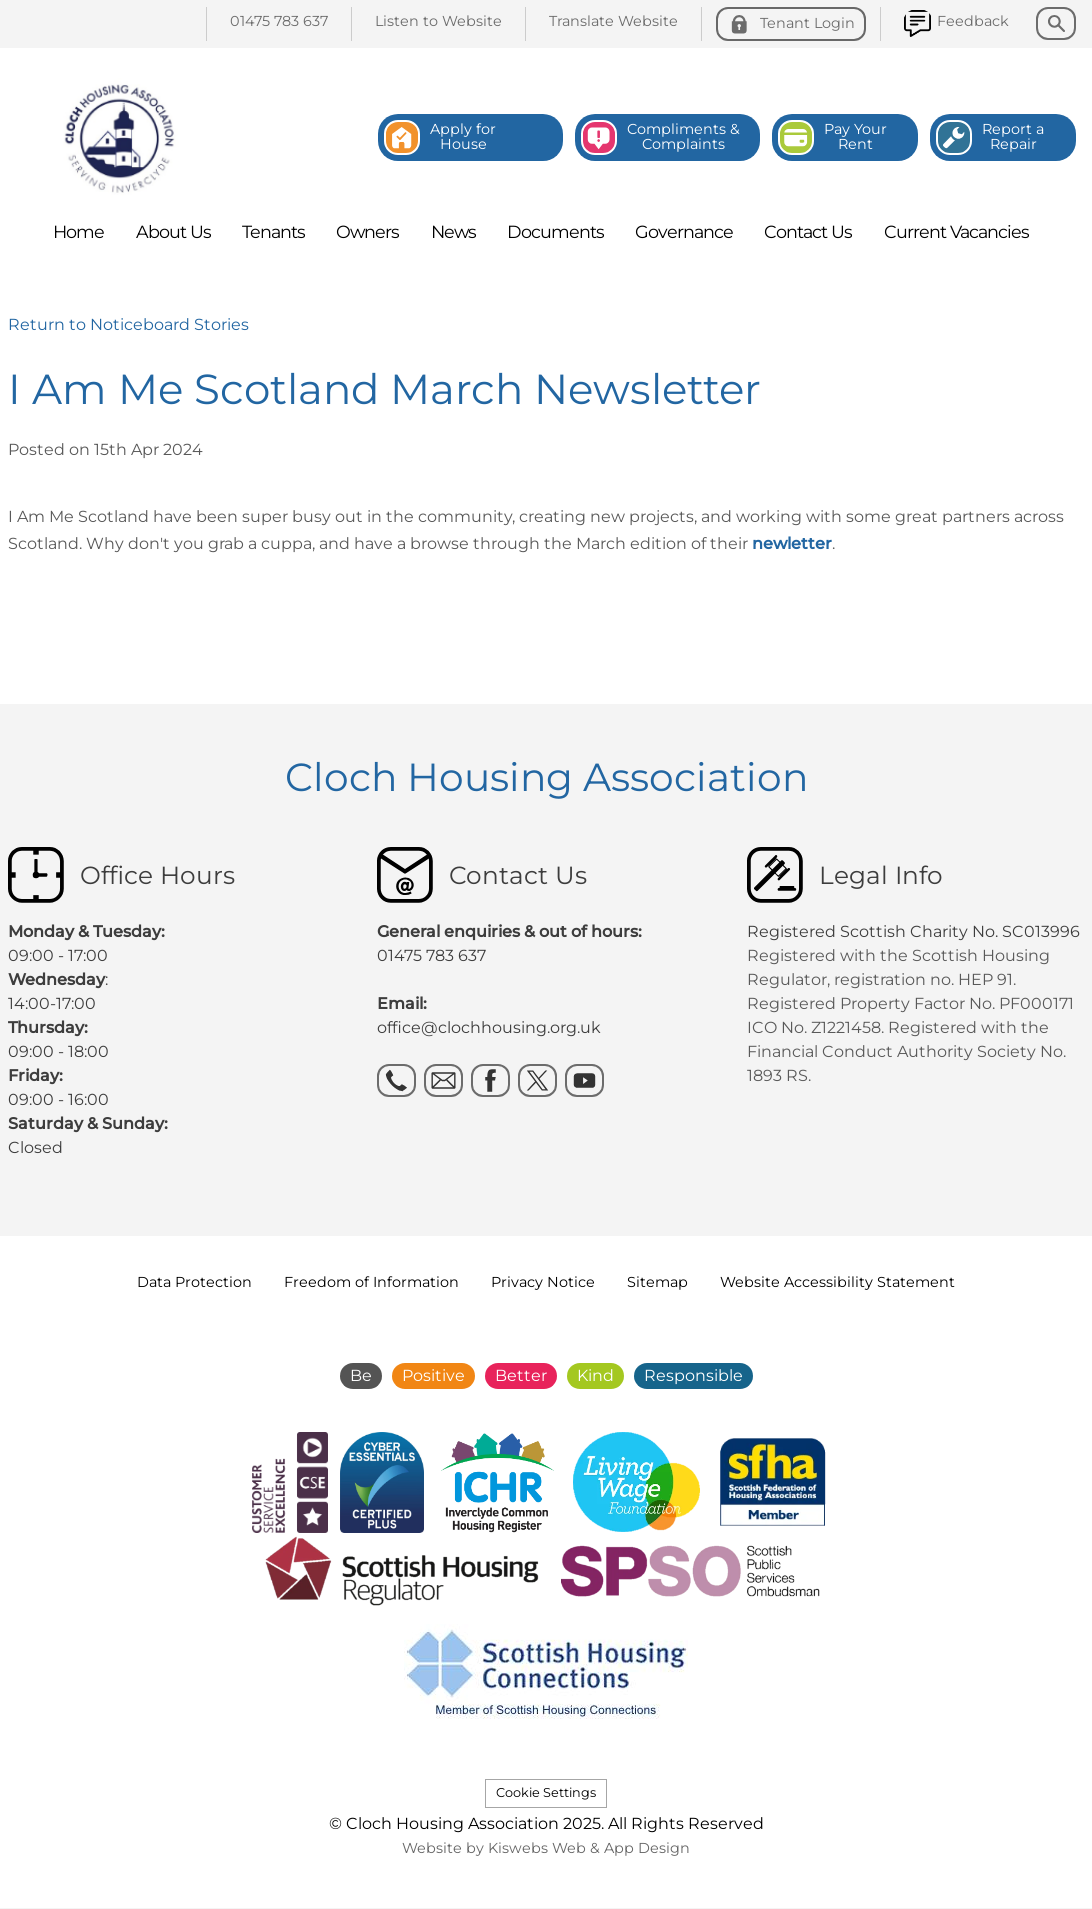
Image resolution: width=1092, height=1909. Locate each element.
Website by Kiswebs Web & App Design (546, 1848)
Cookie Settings (546, 1792)
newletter (792, 543)
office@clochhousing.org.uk (489, 1027)
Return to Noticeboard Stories (128, 324)
